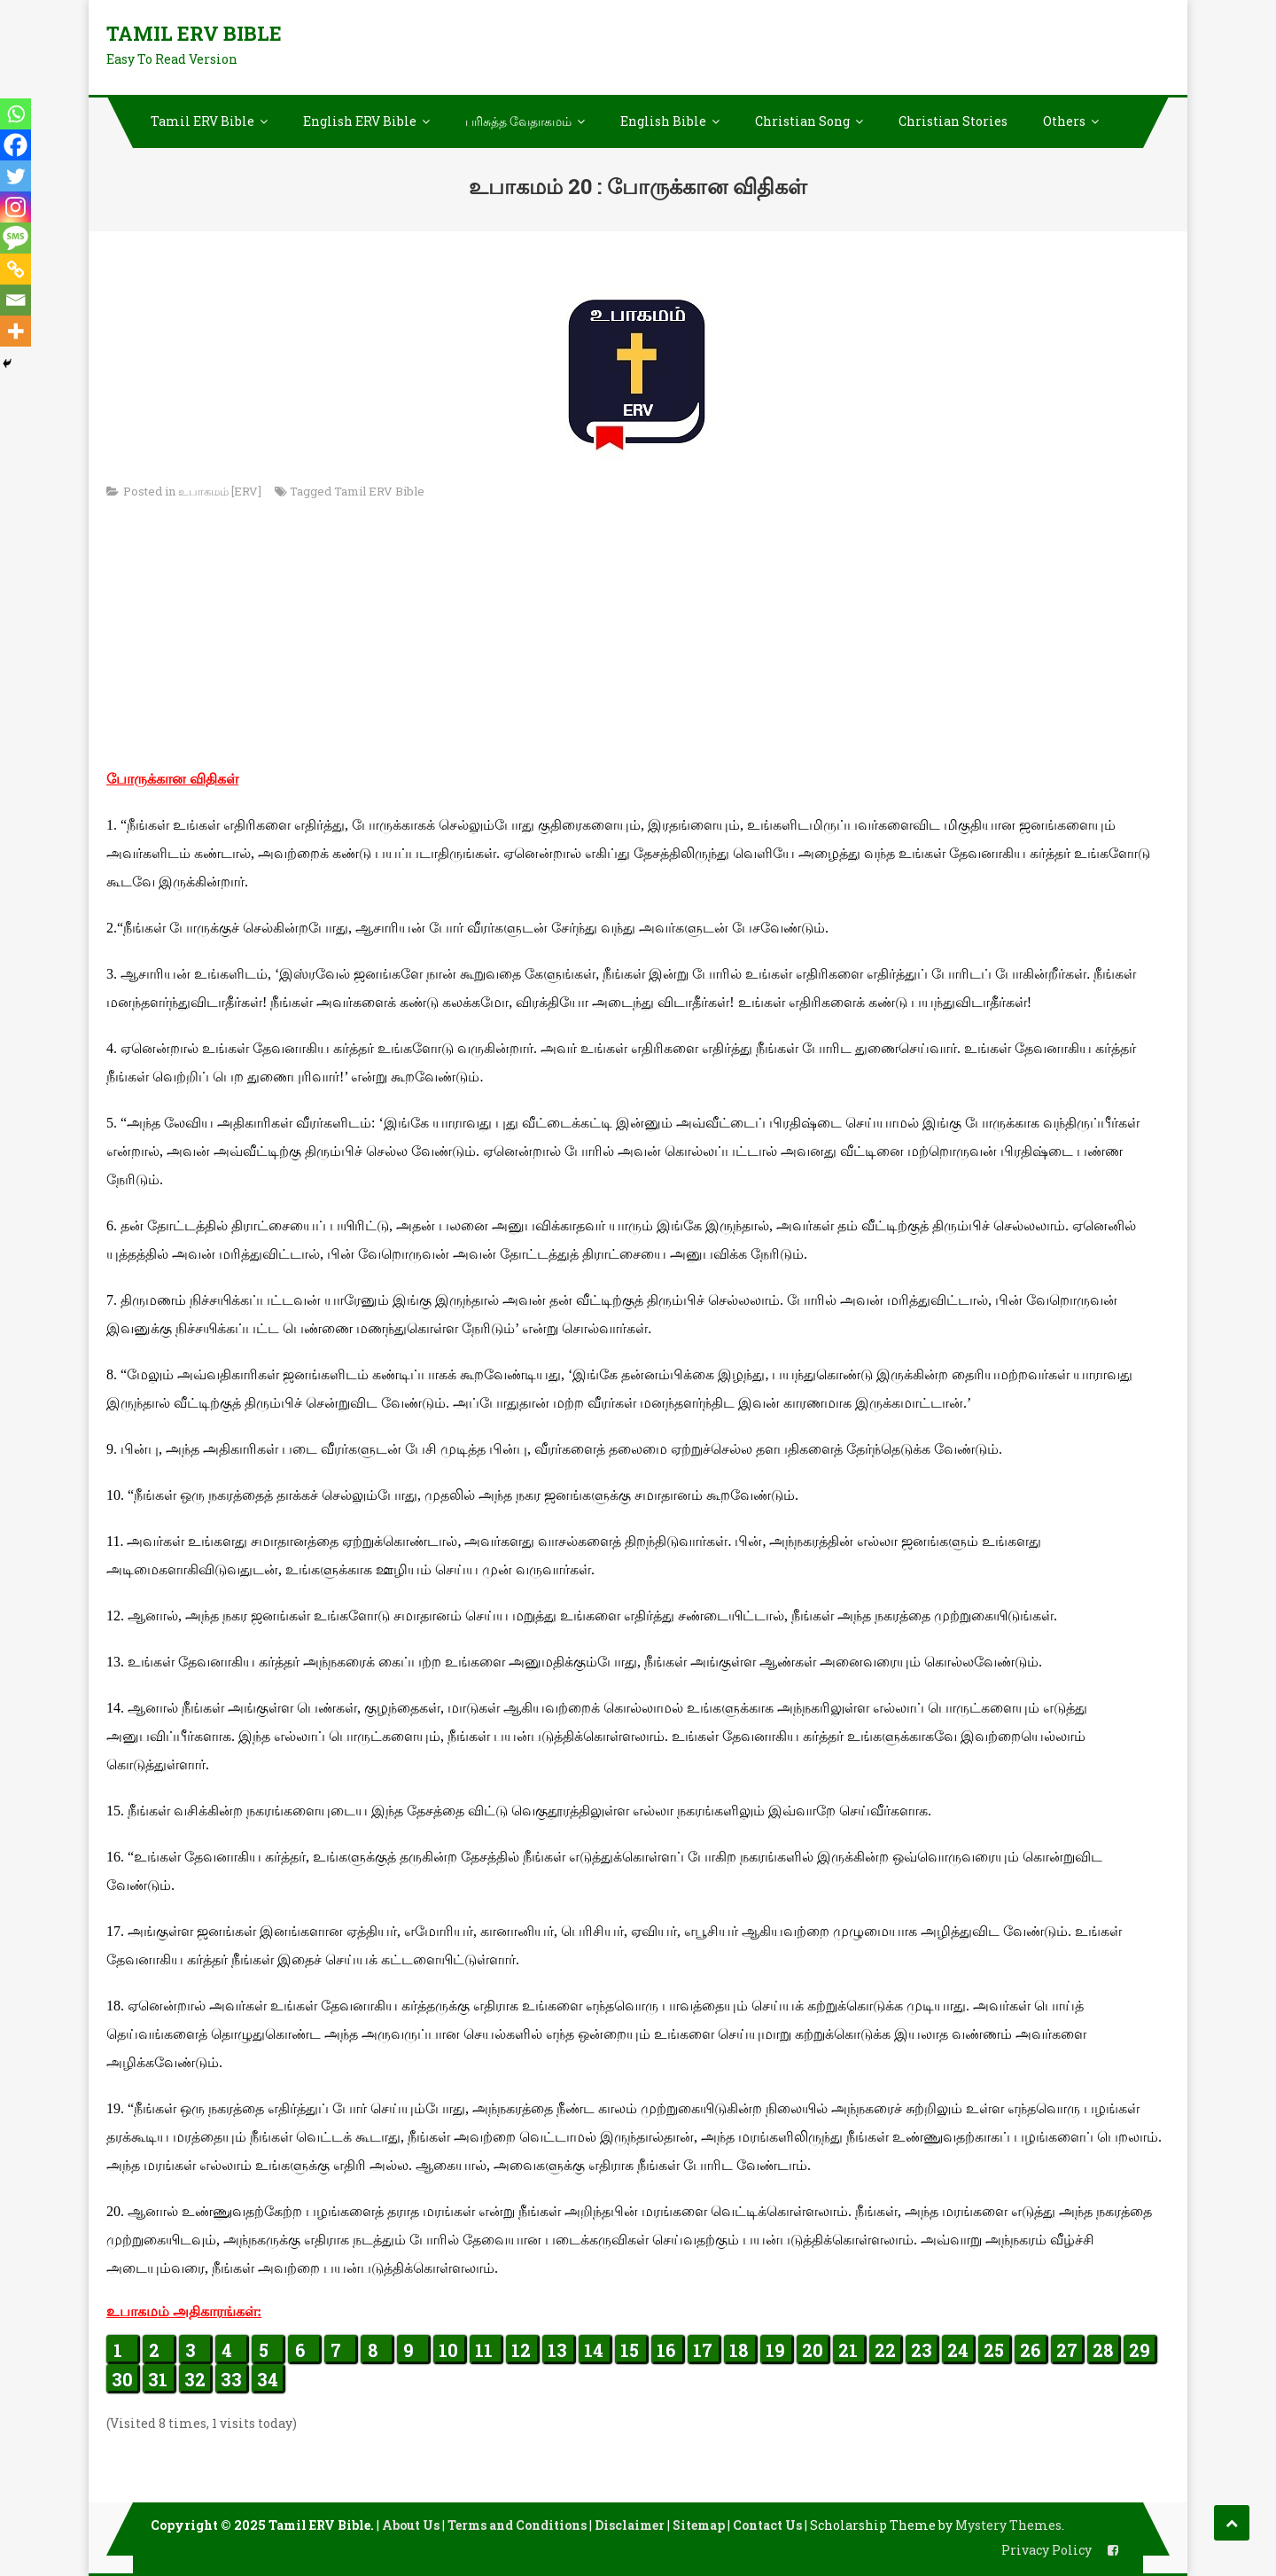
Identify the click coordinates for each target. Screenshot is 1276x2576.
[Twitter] (15, 175)
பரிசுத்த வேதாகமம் (518, 121)
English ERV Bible (359, 121)
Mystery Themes (1008, 2525)
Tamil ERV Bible (194, 33)
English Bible (663, 121)
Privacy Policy (1046, 2549)
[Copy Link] (15, 269)
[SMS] (15, 238)
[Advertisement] (638, 641)
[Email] (15, 300)
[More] (15, 331)
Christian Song (802, 121)
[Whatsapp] (15, 113)
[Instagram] (15, 206)
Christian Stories (953, 121)
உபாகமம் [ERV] (219, 491)
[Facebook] (15, 144)
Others (1064, 121)
